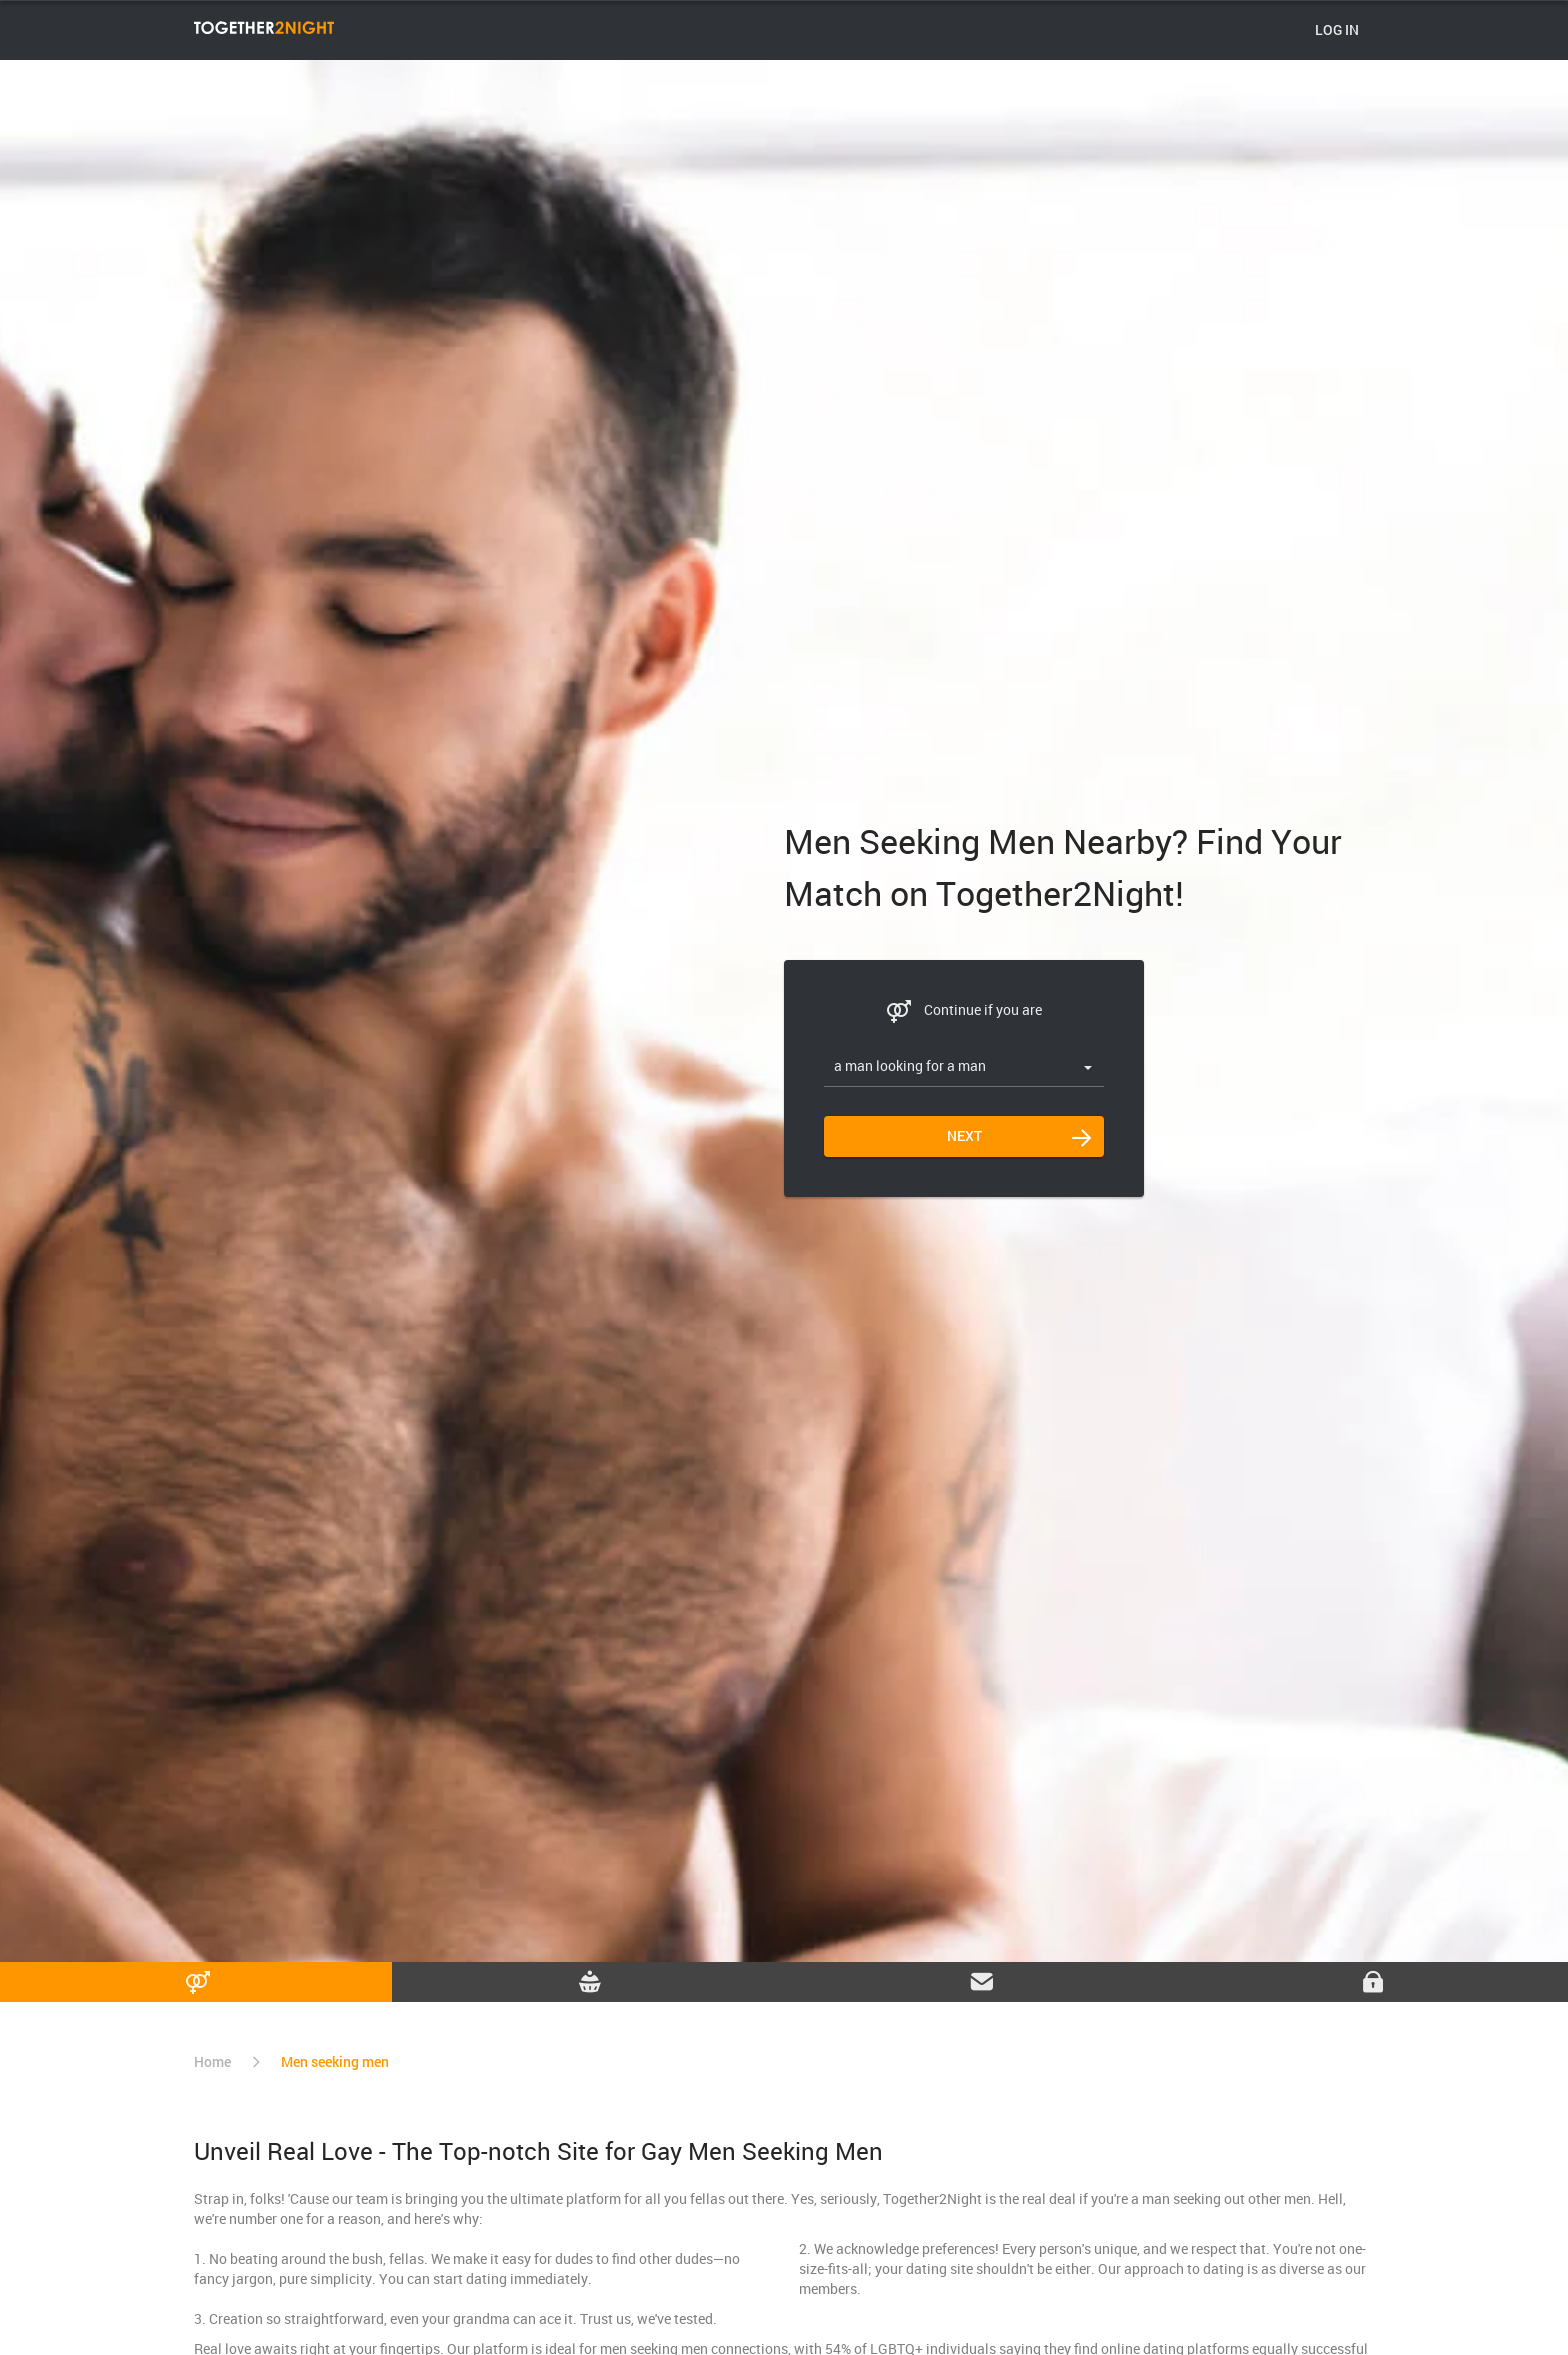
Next (964, 1135)
